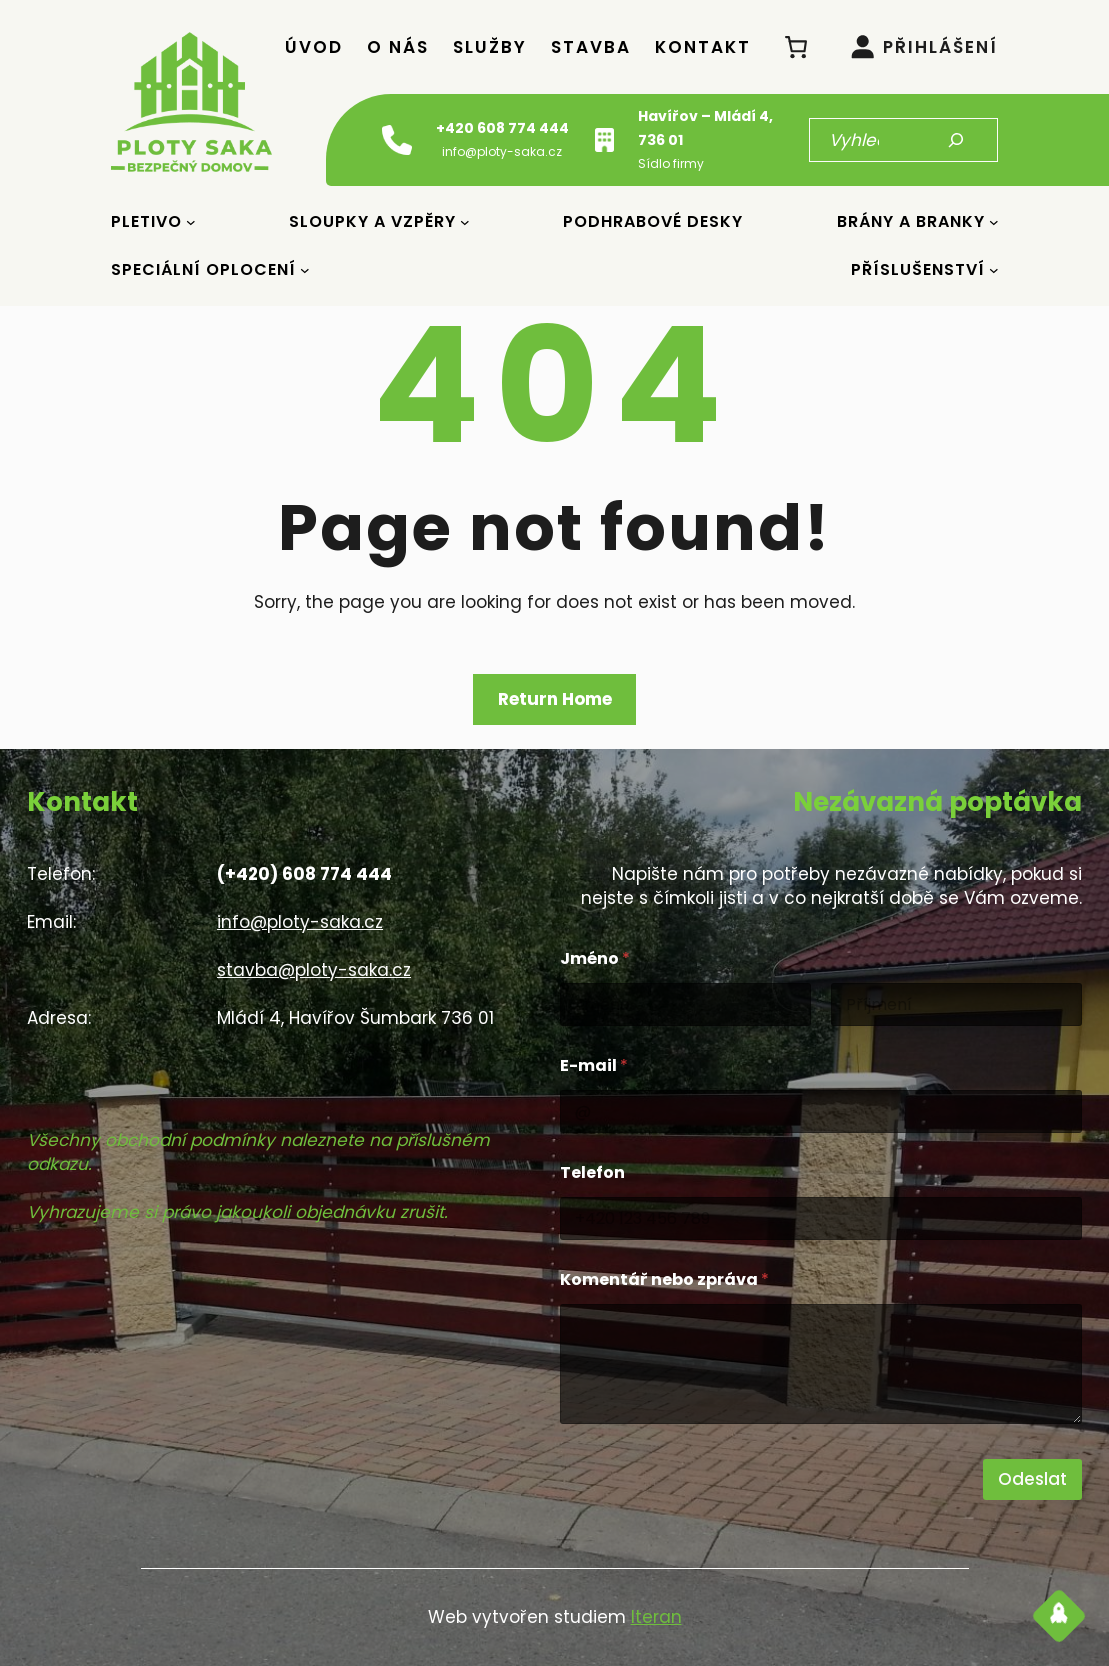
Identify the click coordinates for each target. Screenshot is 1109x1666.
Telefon (592, 1172)
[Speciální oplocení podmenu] (305, 270)
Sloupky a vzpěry (372, 221)
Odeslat (1032, 1479)
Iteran (656, 1617)
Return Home (555, 699)
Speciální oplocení (203, 269)
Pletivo (146, 221)
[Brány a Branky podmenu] (994, 222)
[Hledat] (956, 140)
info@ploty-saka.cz (300, 922)
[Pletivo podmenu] (191, 222)
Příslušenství (918, 269)
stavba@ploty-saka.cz (314, 970)
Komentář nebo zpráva (664, 1279)
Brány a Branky (911, 221)
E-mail (594, 1065)
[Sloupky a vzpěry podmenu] (465, 222)
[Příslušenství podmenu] (994, 270)
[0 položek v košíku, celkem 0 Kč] (796, 46)
